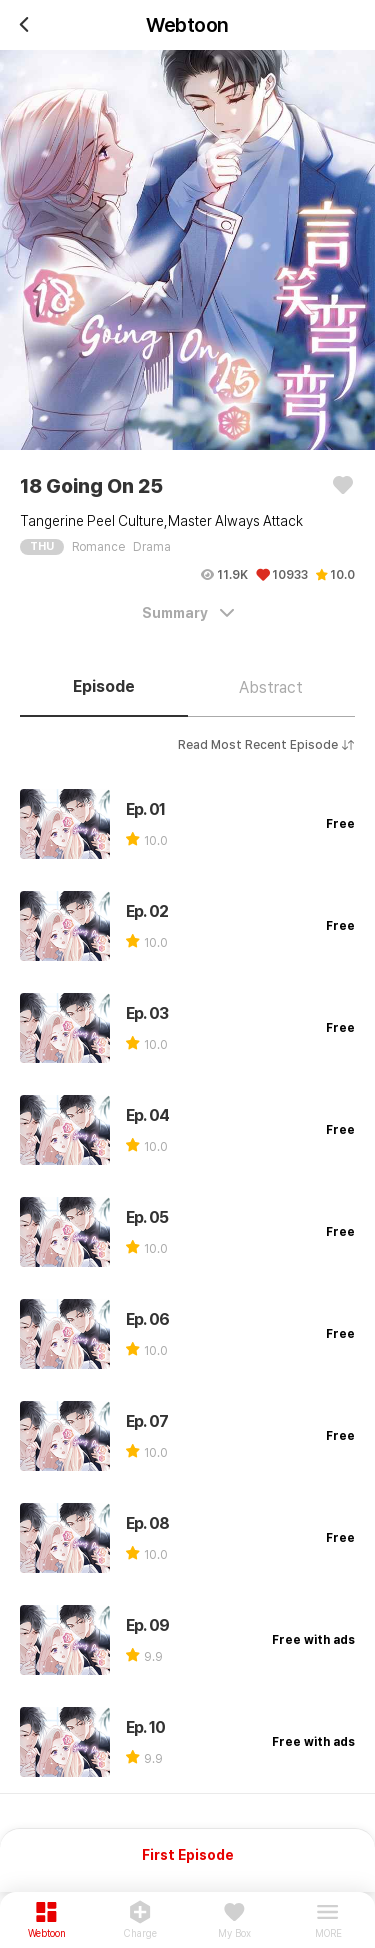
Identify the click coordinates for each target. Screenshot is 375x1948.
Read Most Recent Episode (266, 745)
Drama (152, 547)
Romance (98, 547)
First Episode (188, 1855)
